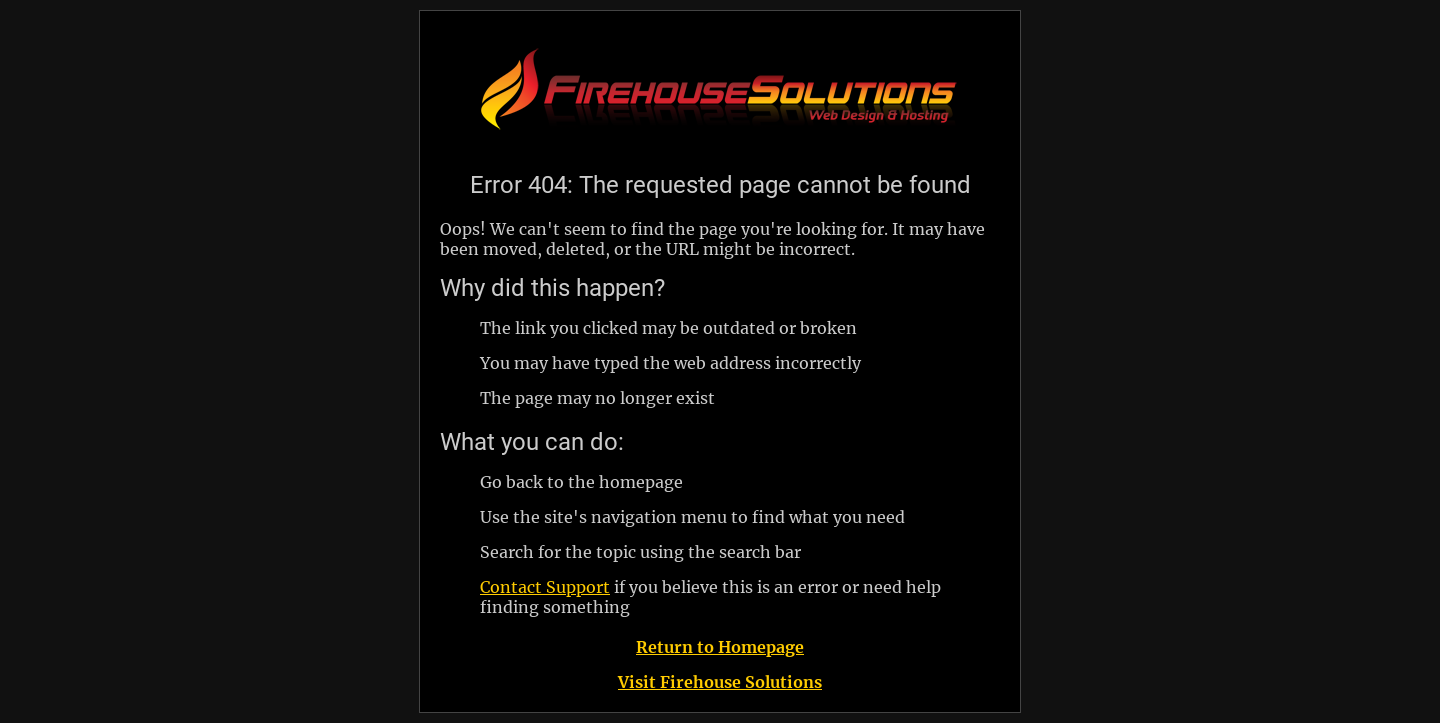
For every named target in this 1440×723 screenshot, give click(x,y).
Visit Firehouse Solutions (720, 682)
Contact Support (545, 587)
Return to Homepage (720, 647)
